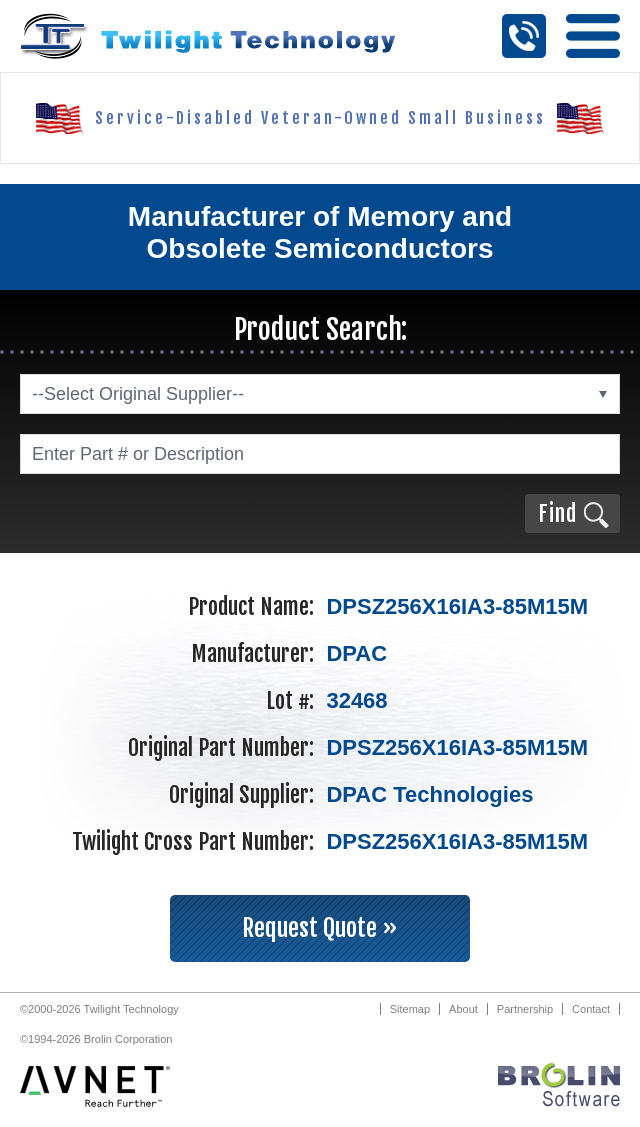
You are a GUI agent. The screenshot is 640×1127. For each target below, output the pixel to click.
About (463, 1009)
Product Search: (320, 329)
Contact (591, 1009)
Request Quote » (320, 928)
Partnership (525, 1009)
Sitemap (410, 1009)
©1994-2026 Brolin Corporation (96, 1039)
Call (524, 36)
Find (557, 513)
